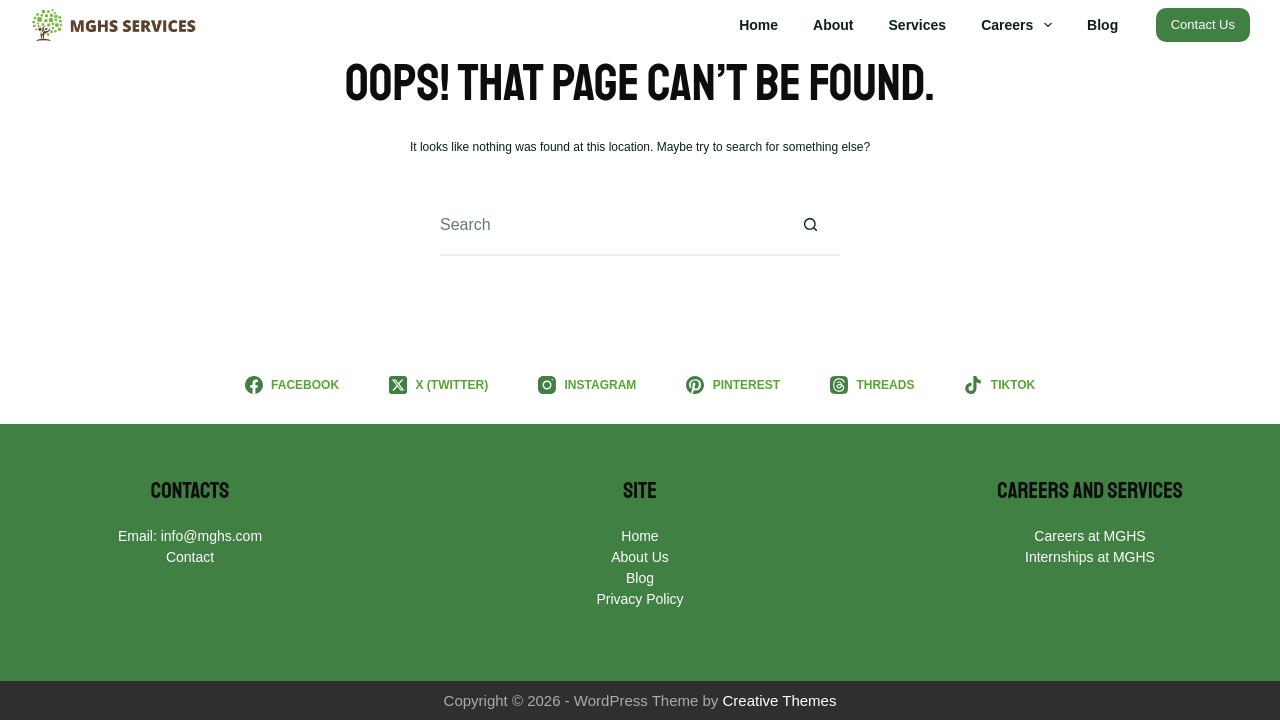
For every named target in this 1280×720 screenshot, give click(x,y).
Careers (1020, 25)
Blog (1102, 25)
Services (918, 25)
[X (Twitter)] (438, 385)
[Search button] (810, 226)
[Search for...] (610, 226)
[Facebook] (292, 385)
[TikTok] (999, 385)
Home (758, 25)
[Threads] (872, 385)
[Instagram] (587, 385)
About (833, 25)
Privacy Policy (639, 599)
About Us (640, 557)
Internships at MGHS (1090, 557)
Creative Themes (780, 700)
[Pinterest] (733, 385)
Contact (190, 557)
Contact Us (1203, 24)
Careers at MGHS (1089, 536)
